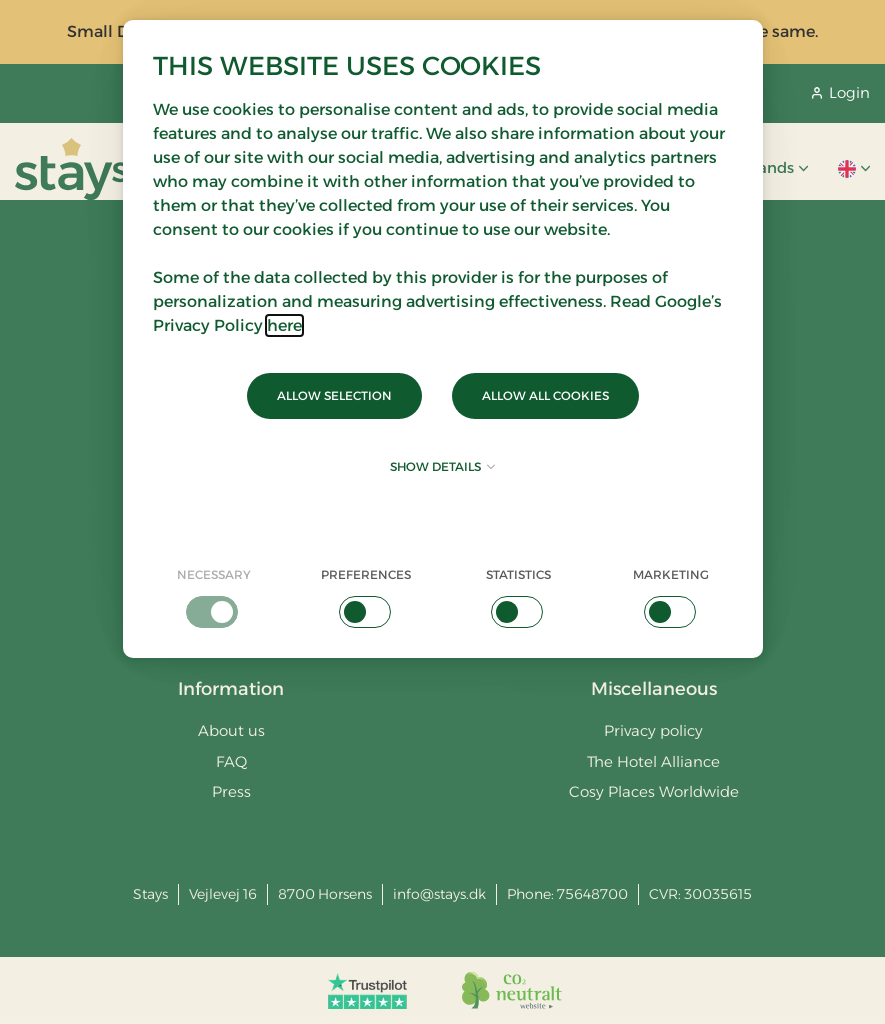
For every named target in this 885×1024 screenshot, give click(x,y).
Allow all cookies (545, 395)
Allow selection (334, 395)
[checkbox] (214, 597)
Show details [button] (442, 466)
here (284, 325)
